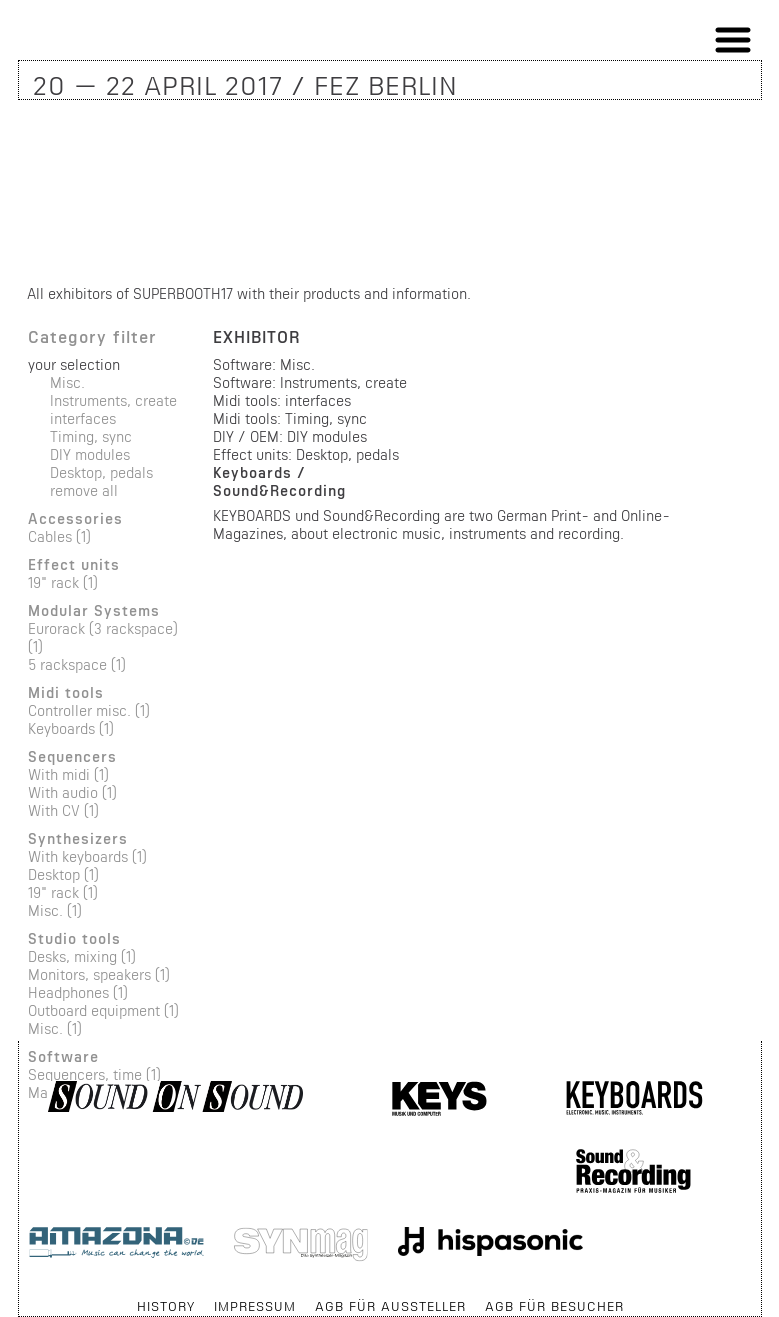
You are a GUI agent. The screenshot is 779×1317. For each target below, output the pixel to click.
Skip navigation (19, 1296)
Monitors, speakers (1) (99, 974)
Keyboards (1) (71, 728)
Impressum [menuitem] (255, 1306)
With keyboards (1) (87, 856)
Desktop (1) (63, 874)
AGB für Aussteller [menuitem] (390, 1306)
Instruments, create (113, 400)
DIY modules (90, 454)
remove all (84, 490)
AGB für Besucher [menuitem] (554, 1306)
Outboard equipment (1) (103, 1010)
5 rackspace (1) (77, 664)
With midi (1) (68, 774)
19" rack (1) (63, 582)
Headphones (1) (78, 992)
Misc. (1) (55, 910)
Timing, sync (91, 436)
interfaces (83, 418)
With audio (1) (72, 792)
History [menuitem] (166, 1306)
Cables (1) (59, 536)
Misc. (67, 382)
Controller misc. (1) (89, 710)
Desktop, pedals (101, 472)
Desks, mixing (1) (82, 956)
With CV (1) (63, 810)
